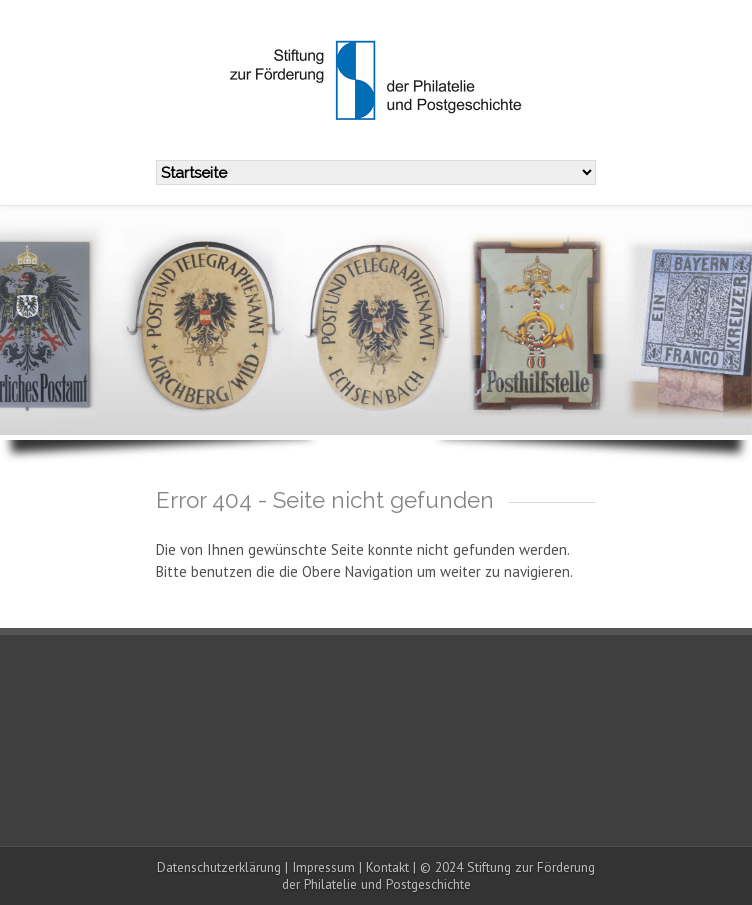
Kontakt (387, 867)
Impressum (323, 867)
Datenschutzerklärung (219, 867)
